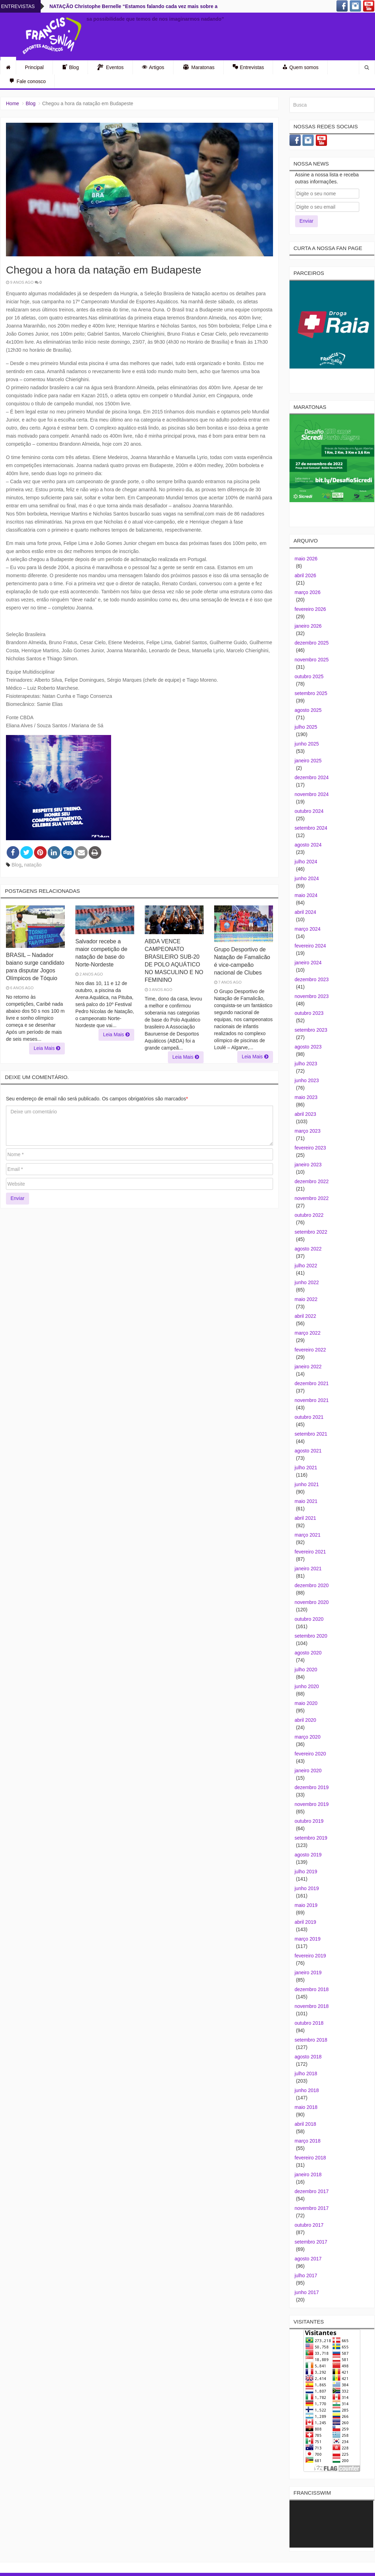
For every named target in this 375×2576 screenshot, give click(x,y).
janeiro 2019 (308, 1972)
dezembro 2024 (312, 777)
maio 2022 (306, 1299)
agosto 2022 (308, 1249)
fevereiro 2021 (310, 1552)
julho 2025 (306, 727)
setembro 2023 (311, 1030)
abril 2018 (305, 2124)
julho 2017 (306, 2275)
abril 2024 (305, 912)
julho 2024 (306, 861)
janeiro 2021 (308, 1568)
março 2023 (308, 1131)
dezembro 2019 (312, 1787)
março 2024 (308, 929)
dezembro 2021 (312, 1383)
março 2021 (308, 1535)
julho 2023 (306, 1063)
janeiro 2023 (308, 1164)
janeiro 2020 (308, 1770)
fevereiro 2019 (310, 1955)
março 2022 (308, 1333)
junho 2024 (307, 878)
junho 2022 (307, 1282)
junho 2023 (307, 1080)
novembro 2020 (312, 1602)
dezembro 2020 (312, 1585)
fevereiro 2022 (310, 1350)
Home (12, 103)
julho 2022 (306, 1265)
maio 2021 (306, 1501)
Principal (34, 67)
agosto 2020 (308, 1652)
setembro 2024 (311, 828)
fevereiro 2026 (310, 609)
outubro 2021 (309, 1417)
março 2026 (308, 592)
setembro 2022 (311, 1232)
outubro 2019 (309, 1821)
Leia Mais (47, 1048)
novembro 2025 (312, 659)
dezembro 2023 (312, 979)
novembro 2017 (312, 2208)
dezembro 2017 (312, 2191)
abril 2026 (305, 575)
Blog (30, 103)
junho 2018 (307, 2090)
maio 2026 (306, 558)
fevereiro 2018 (310, 2157)
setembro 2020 (311, 1636)
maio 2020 (306, 1703)
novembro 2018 (312, 2006)
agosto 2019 (308, 1854)
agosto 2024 (308, 845)
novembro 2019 (312, 1804)
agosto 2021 (308, 1451)
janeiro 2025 (308, 760)
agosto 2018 (308, 2056)
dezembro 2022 (312, 1181)
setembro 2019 (311, 1838)
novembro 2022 (312, 1198)
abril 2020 (305, 1720)
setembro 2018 (311, 2040)
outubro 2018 (309, 2023)
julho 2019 (306, 1871)
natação (33, 865)
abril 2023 (305, 1114)
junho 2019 (307, 1888)
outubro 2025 (309, 676)
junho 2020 (307, 1686)
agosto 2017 (308, 2258)
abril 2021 (305, 1518)
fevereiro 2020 (310, 1753)
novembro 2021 (312, 1400)
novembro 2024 (312, 794)
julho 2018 (306, 2073)
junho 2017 (307, 2292)
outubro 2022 (309, 1215)
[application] (331, 2524)
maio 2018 (306, 2107)
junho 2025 (307, 744)
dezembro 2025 (312, 643)
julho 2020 (306, 1669)
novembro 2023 (312, 996)
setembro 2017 (311, 2242)
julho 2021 (306, 1467)
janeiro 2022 (308, 1366)
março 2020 (308, 1737)
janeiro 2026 (308, 626)
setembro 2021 (311, 1434)
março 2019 (308, 1939)
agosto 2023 (308, 1047)
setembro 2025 (311, 693)
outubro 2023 (309, 1013)
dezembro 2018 (312, 1989)
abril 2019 (305, 1922)
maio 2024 (306, 895)
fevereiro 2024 (310, 946)
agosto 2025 (308, 710)
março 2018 (308, 2141)
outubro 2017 (309, 2225)
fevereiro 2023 (310, 1148)
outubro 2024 (309, 811)
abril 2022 (305, 1316)
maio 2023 (306, 1097)
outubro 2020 (309, 1619)
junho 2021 (307, 1484)
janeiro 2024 (308, 962)
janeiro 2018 (308, 2174)
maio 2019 (306, 1905)
